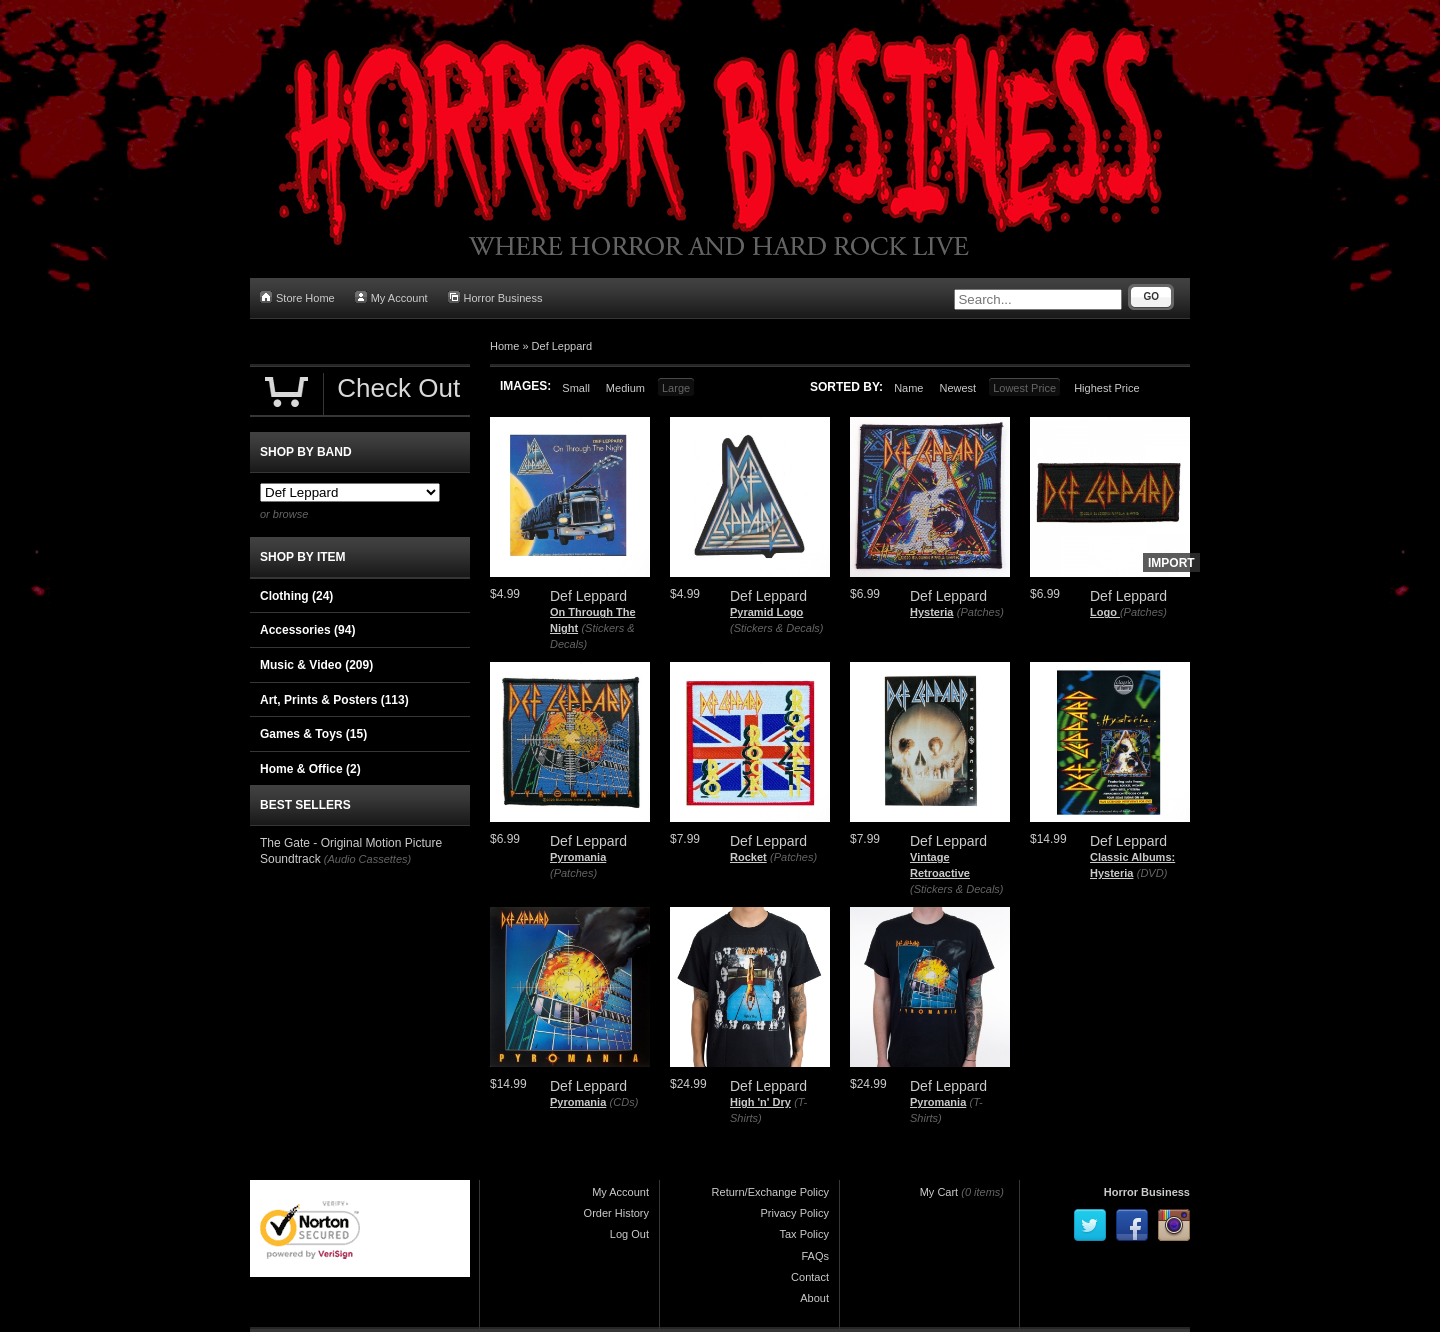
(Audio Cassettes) (367, 859)
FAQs (815, 1256)
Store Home (297, 297)
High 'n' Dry (760, 1102)
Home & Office (310, 769)
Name (908, 388)
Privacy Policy (795, 1213)
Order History (616, 1213)
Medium (625, 388)
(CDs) (624, 1102)
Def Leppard (562, 346)
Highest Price (1106, 388)
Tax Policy (804, 1234)
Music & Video (316, 665)
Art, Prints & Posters (334, 700)
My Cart (939, 1192)
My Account (391, 297)
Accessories (307, 630)
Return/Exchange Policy (770, 1192)
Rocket (748, 857)
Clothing (296, 596)
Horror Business (495, 297)
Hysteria (931, 612)
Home (504, 346)
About (814, 1298)
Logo (1105, 612)
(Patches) (980, 612)
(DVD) (1152, 873)
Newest (957, 388)
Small (576, 388)
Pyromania (578, 857)
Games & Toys (313, 734)
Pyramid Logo (766, 612)
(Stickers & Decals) (777, 628)
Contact (810, 1277)
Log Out (629, 1234)
